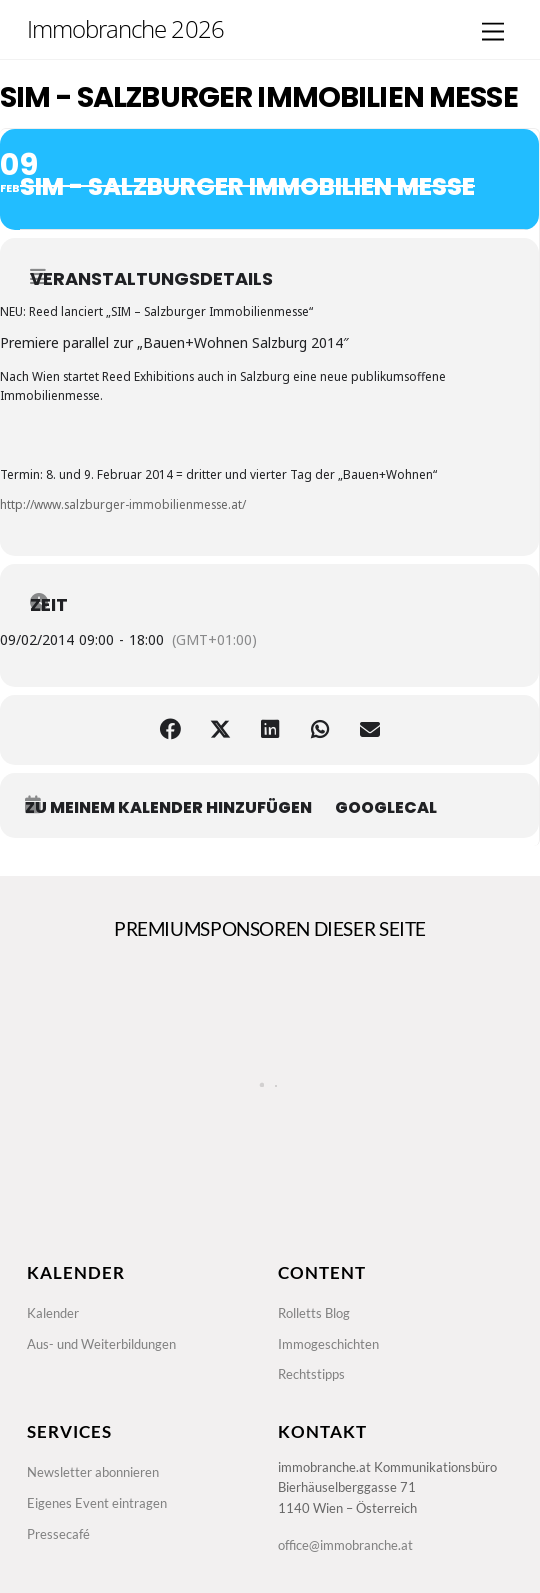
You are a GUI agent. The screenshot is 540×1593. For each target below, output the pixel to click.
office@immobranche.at (345, 1545)
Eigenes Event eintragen (97, 1503)
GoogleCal (386, 808)
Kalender (53, 1313)
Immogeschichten (328, 1344)
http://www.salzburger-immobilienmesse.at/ (123, 504)
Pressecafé (58, 1534)
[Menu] (493, 32)
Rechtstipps (311, 1374)
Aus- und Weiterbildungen (101, 1344)
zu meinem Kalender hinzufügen (168, 808)
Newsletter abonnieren (93, 1472)
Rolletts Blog (314, 1313)
